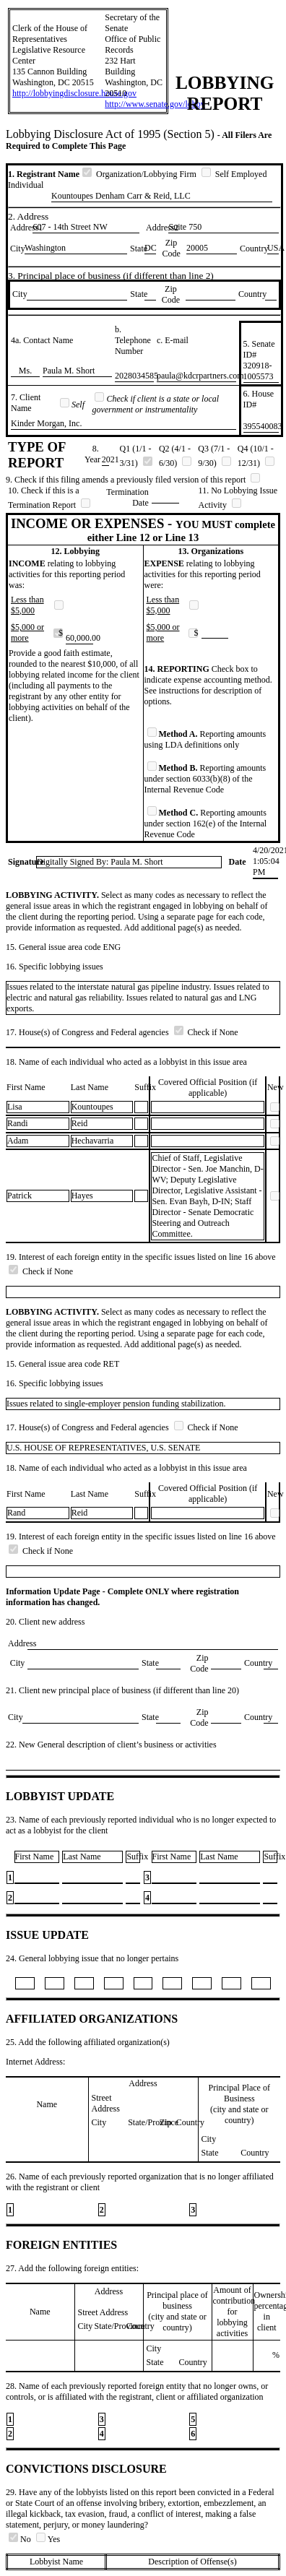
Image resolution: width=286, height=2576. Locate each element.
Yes (48, 2539)
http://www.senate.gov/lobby (155, 104)
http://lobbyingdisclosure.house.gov (74, 93)
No (21, 2539)
